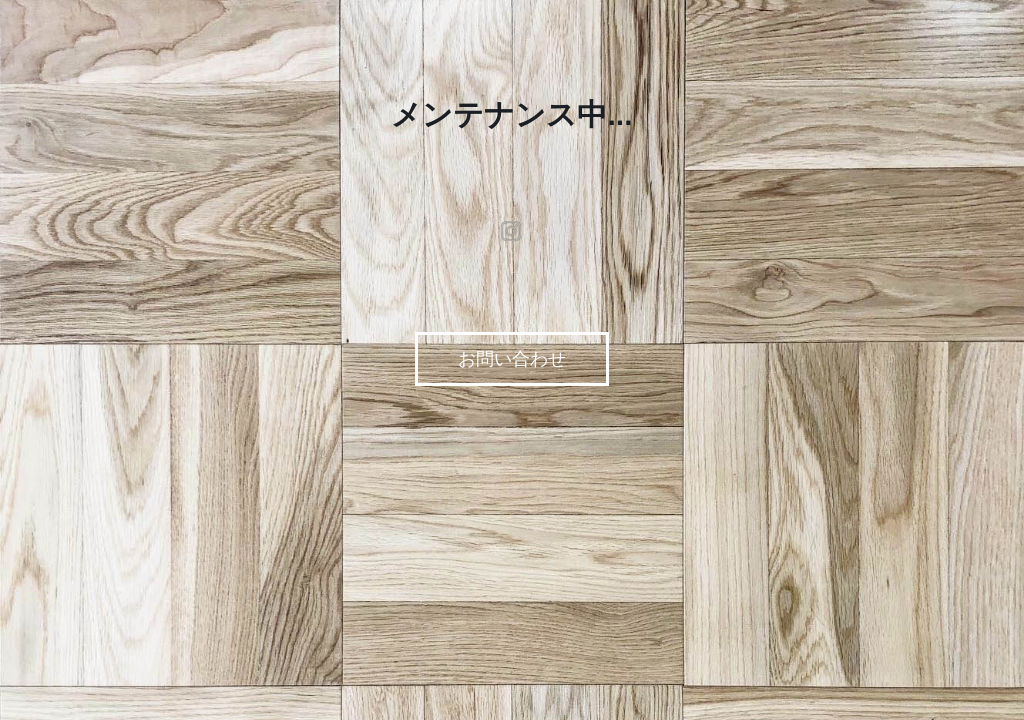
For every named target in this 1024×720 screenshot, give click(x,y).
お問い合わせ (512, 359)
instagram (512, 231)
